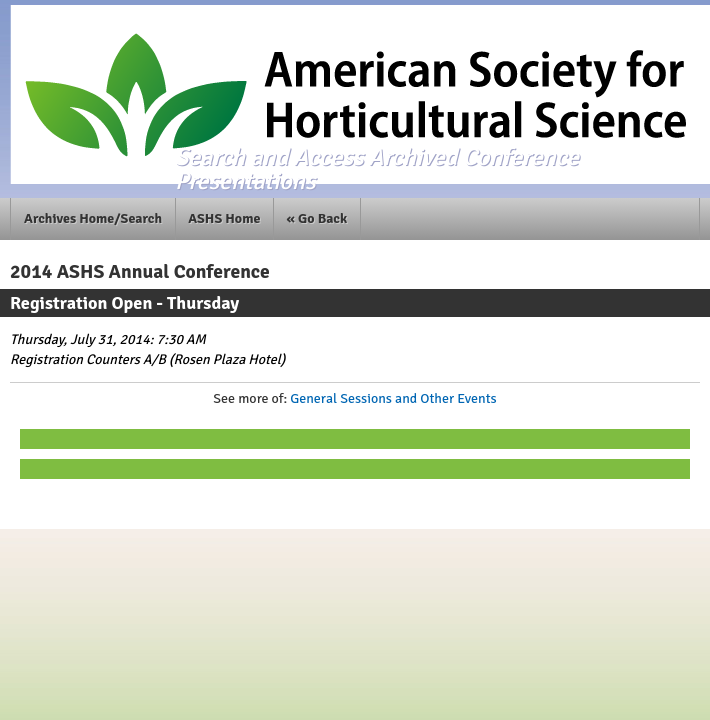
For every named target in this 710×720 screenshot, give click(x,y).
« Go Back (317, 218)
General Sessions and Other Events (393, 398)
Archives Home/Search (93, 218)
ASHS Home (224, 218)
